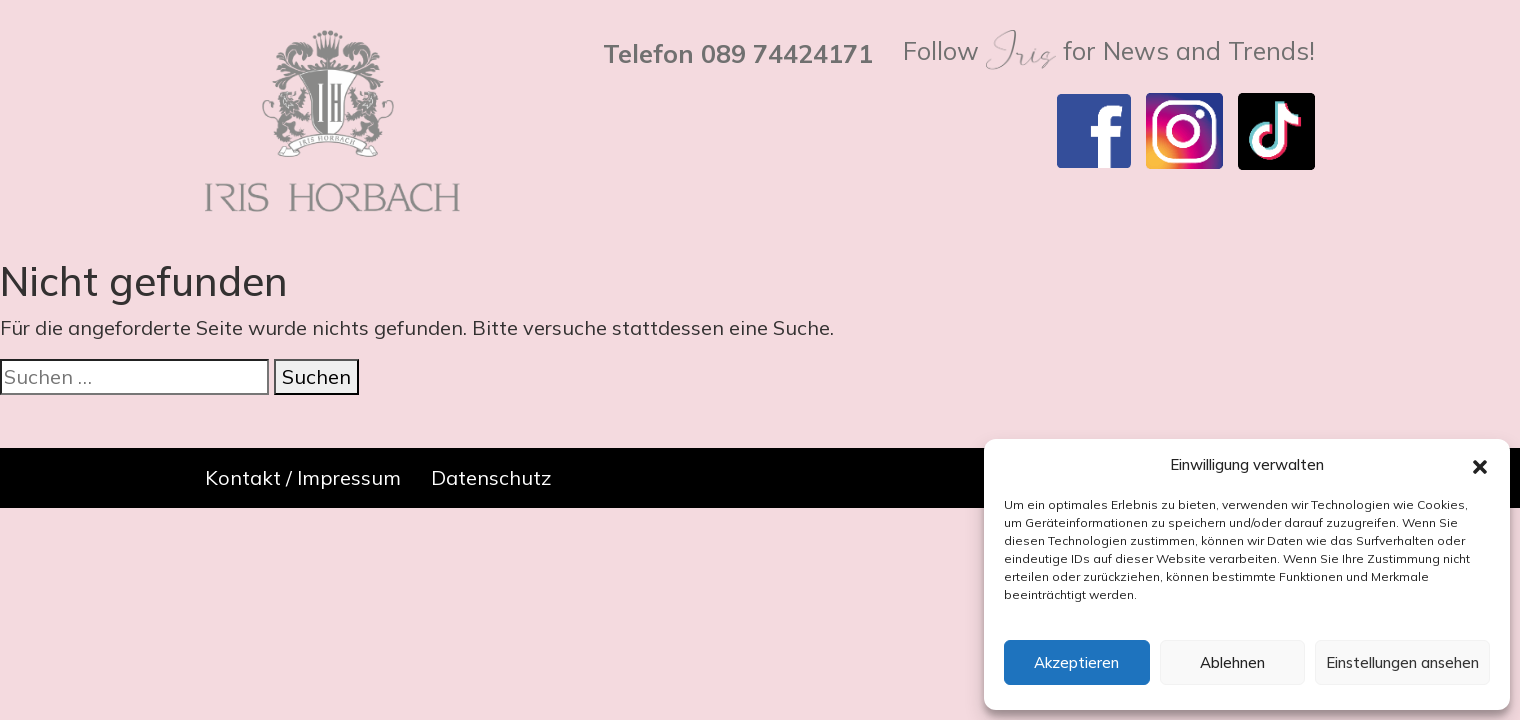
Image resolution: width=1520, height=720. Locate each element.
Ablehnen (1232, 662)
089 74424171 (787, 53)
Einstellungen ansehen (1402, 662)
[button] (1480, 465)
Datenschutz (491, 477)
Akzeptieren (1076, 662)
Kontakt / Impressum (303, 477)
